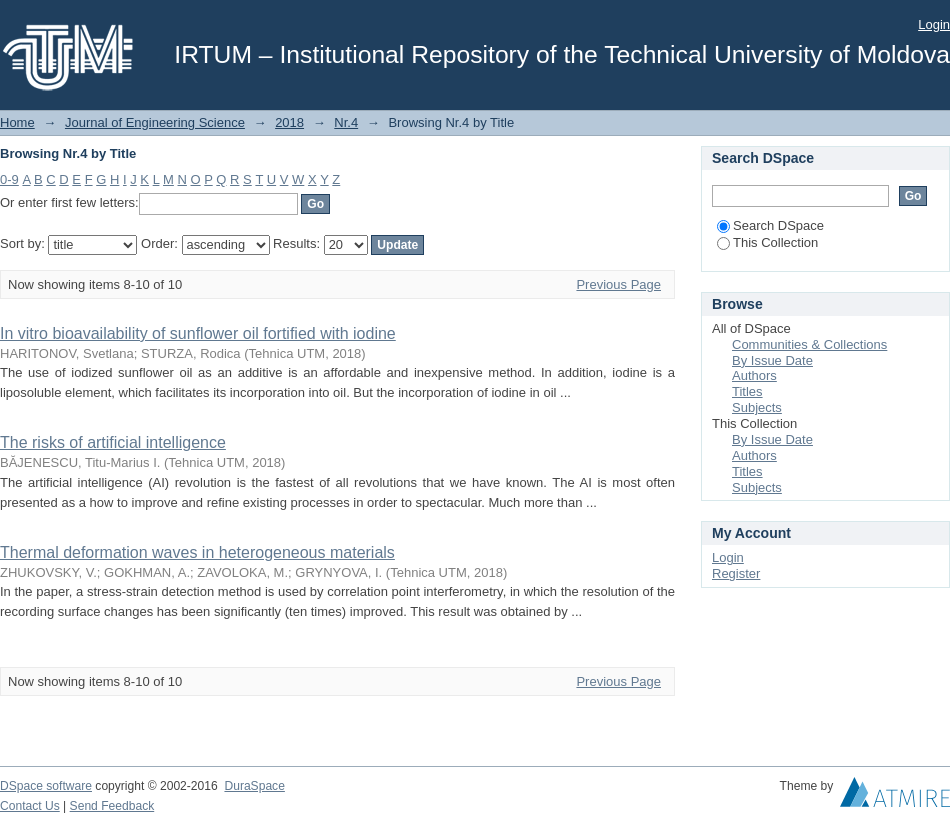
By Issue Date (772, 360)
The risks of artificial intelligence (113, 442)
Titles (747, 391)
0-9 (9, 179)
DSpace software (46, 786)
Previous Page (618, 284)
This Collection (767, 242)
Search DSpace (770, 225)
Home (17, 122)
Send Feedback (112, 806)
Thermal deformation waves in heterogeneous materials (197, 552)
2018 (289, 122)
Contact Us (30, 806)
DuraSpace (254, 786)
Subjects (757, 407)
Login (934, 24)
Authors (754, 375)
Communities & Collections (809, 344)
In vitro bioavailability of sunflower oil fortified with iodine (198, 333)
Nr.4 (346, 122)
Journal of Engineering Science (155, 122)
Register (736, 573)
